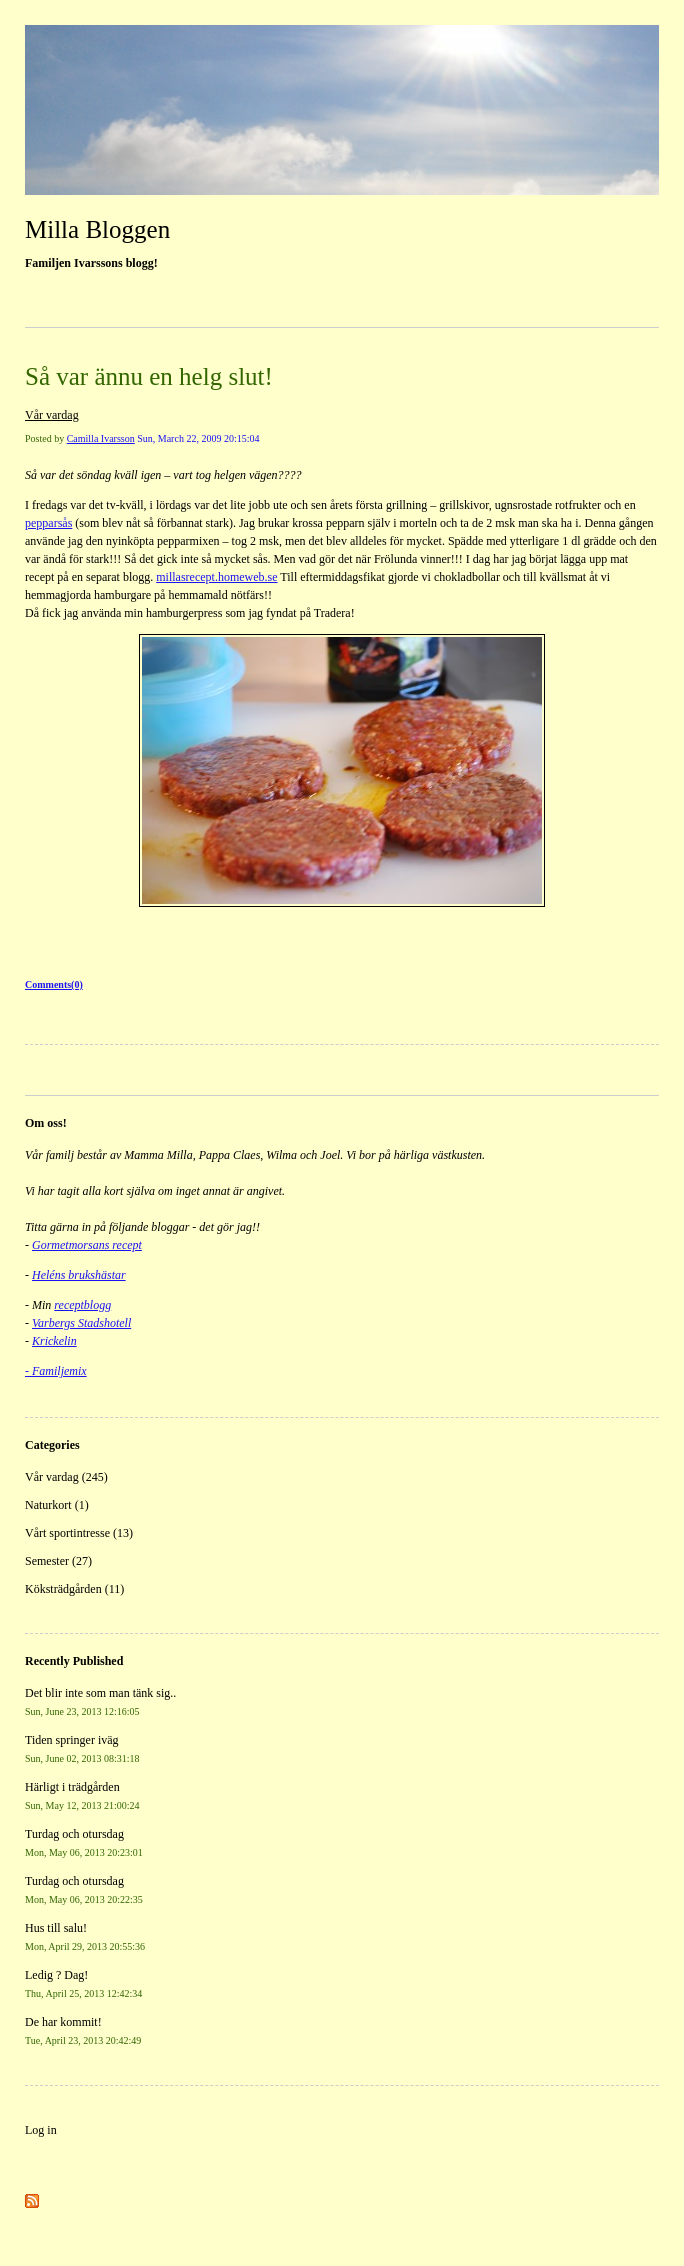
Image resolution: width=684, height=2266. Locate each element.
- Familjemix (56, 1371)
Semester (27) (58, 1561)
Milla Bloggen (97, 229)
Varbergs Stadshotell (81, 1323)
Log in (41, 2130)
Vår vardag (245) (66, 1477)
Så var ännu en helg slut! (149, 376)
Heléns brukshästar (79, 1275)
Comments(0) (54, 984)
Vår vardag (52, 415)
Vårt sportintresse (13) (79, 1533)
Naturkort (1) (57, 1505)
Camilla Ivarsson (101, 438)
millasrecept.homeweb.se (216, 577)
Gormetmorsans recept (87, 1245)
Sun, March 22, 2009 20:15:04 (198, 438)
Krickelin (54, 1341)
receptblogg (82, 1305)
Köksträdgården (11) (74, 1589)
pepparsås (48, 523)
